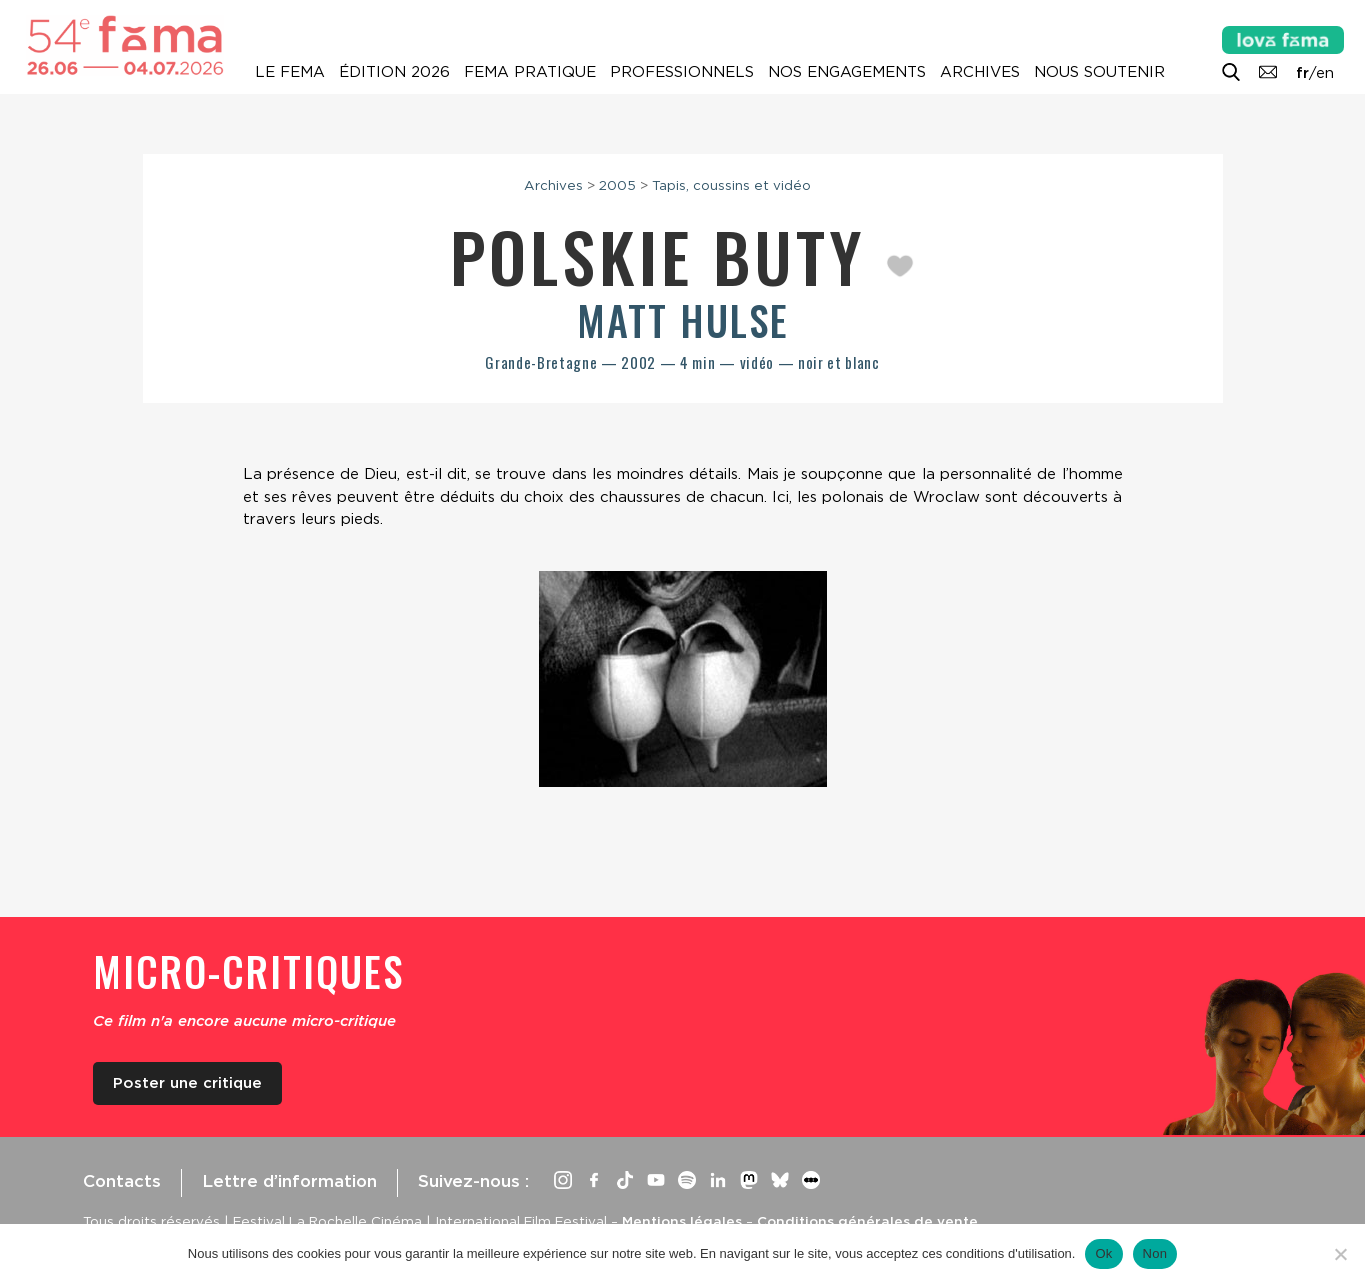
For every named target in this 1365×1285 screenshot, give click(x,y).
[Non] (1340, 1254)
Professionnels (682, 72)
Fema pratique (530, 72)
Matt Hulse (683, 320)
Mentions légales (682, 1221)
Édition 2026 (394, 72)
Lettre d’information (289, 1181)
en (1325, 73)
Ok (1103, 1253)
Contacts (122, 1181)
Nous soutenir (1099, 72)
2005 (617, 185)
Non (1155, 1253)
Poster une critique (187, 1083)
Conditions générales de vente (867, 1221)
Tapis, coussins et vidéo (731, 185)
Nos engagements (847, 72)
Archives (980, 72)
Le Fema (290, 72)
